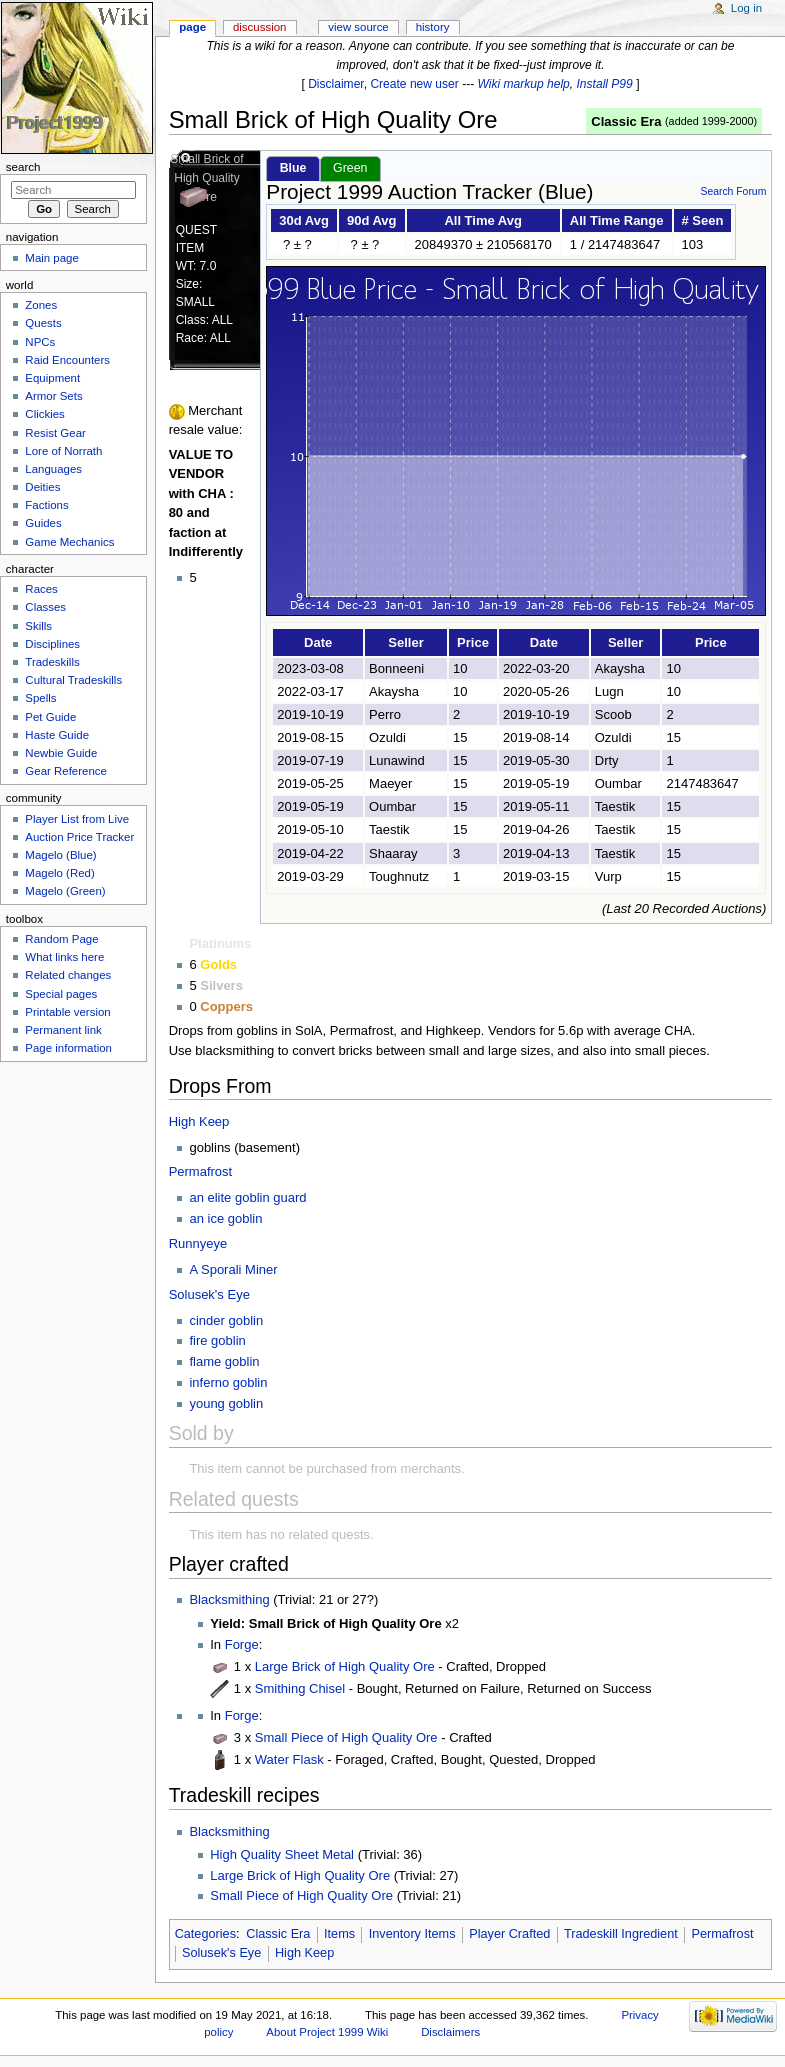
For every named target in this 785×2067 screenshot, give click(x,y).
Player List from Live (77, 819)
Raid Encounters (67, 360)
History (433, 27)
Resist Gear (55, 433)
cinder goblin (226, 1320)
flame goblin (224, 1361)
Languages (53, 469)
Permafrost (201, 1171)
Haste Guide (57, 735)
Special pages (61, 994)
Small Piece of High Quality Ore (346, 1737)
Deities (42, 487)
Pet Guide (50, 717)
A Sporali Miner (233, 1269)
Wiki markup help (524, 84)
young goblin (226, 1403)
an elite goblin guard (247, 1197)
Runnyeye (198, 1243)
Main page (52, 258)
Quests (43, 323)
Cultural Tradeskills (73, 680)
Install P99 (605, 84)
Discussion (259, 27)
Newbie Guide (61, 753)
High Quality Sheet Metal (282, 1854)
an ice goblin (225, 1218)
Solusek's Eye (209, 1294)
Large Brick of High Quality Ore (345, 1666)
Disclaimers (450, 2032)
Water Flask (289, 1759)
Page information (68, 1048)
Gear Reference (66, 771)
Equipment (52, 378)
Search (23, 167)
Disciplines (52, 644)
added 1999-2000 (711, 121)
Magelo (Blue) (60, 855)
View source (358, 27)
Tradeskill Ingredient (621, 1934)
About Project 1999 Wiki (327, 2032)
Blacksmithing (229, 1599)
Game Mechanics (69, 542)
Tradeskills (52, 662)
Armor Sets (53, 396)
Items (339, 1934)
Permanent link (63, 1030)
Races (41, 589)
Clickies (44, 414)
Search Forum (733, 191)
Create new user (414, 84)
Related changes (68, 975)
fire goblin (217, 1340)
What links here (64, 957)
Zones (41, 305)
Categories (205, 1934)
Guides (43, 523)
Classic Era (626, 121)
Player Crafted (509, 1934)
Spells (40, 698)
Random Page (61, 939)
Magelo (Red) (59, 873)
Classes (45, 607)
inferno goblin (228, 1382)
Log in (746, 8)
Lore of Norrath (63, 451)
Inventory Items (412, 1934)
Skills (38, 626)
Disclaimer (336, 84)
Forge (242, 1644)
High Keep (199, 1121)
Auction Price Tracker (79, 837)
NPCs (40, 342)
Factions (46, 505)
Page (192, 27)
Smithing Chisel (300, 1688)
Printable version (67, 1012)
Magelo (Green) (65, 891)
